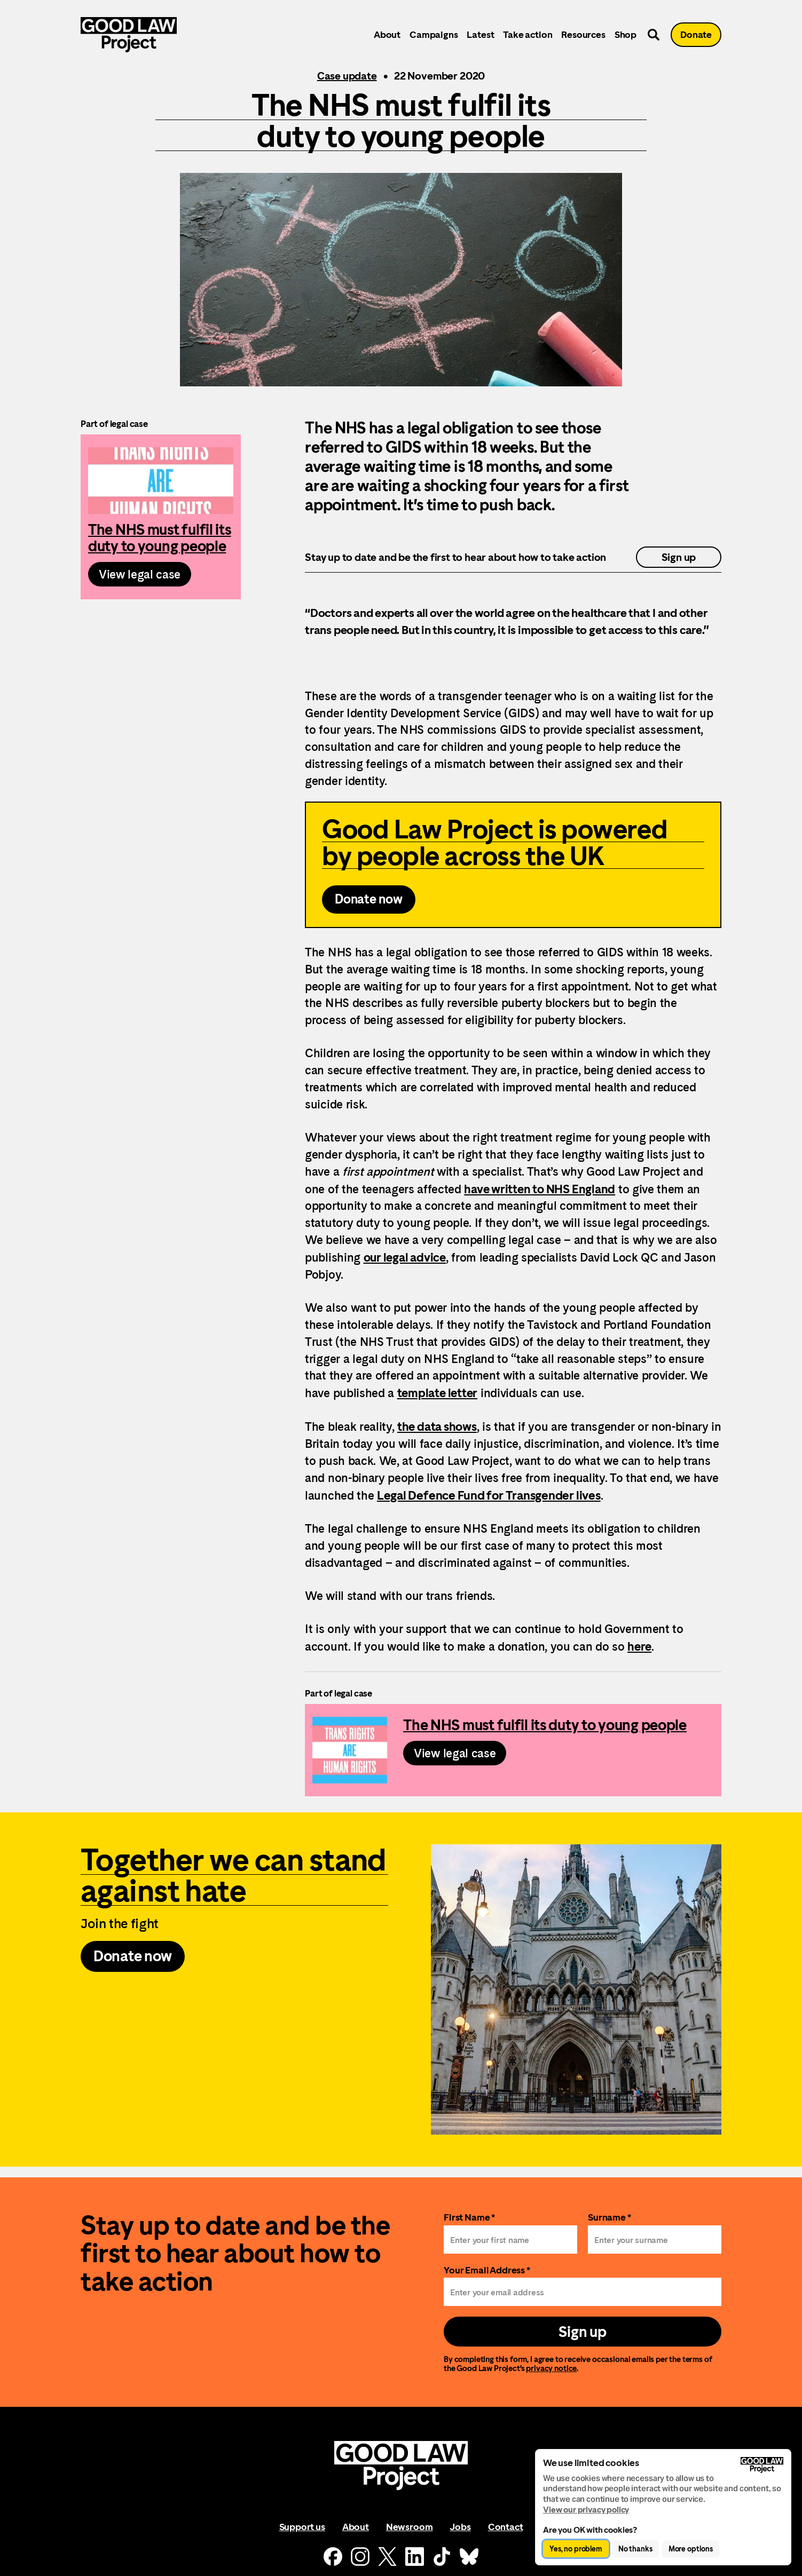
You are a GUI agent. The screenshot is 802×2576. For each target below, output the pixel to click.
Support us (302, 2526)
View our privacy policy (586, 2509)
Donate (696, 34)
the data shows (437, 1426)
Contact (505, 2526)
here (639, 1646)
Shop (625, 34)
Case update (347, 75)
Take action (527, 34)
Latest (480, 34)
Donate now (369, 899)
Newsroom (409, 2526)
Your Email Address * (487, 2270)
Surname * (609, 2217)
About (387, 34)
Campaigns (434, 34)
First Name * (469, 2217)
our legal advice (405, 1257)
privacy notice (551, 2368)
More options (691, 2549)
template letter (437, 1393)
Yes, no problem (575, 2549)
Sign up (679, 557)
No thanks (635, 2549)
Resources (583, 34)
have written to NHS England (539, 1189)
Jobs (460, 2526)
